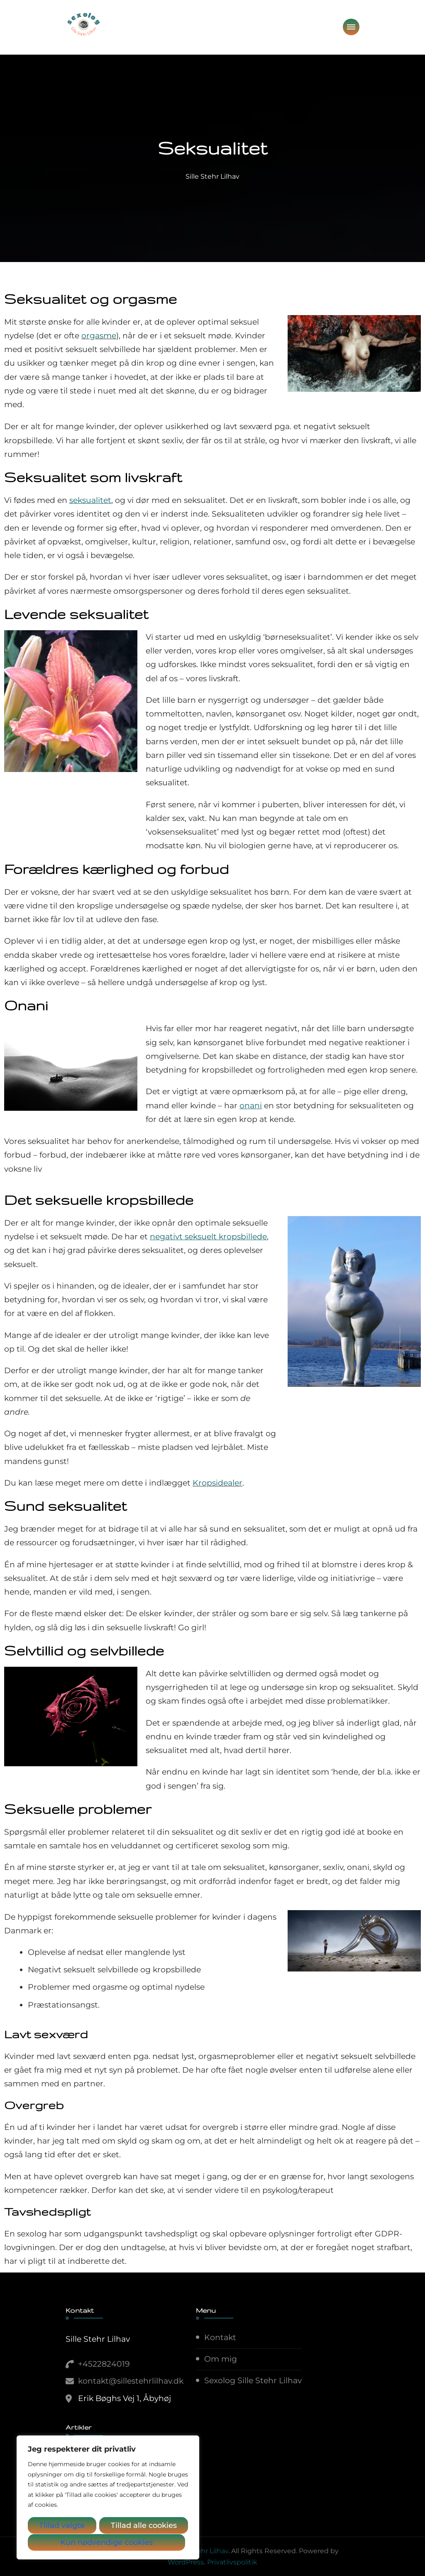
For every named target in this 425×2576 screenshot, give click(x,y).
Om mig (220, 2359)
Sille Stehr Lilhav (212, 176)
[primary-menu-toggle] (351, 27)
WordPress (186, 2562)
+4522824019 (104, 2364)
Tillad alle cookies (108, 2542)
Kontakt (220, 2337)
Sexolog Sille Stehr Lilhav (253, 2380)
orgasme (98, 335)
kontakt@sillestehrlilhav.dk (130, 2381)
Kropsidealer (217, 1483)
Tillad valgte (54, 2525)
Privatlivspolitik (232, 2562)
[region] (108, 2498)
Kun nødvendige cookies (134, 2525)
